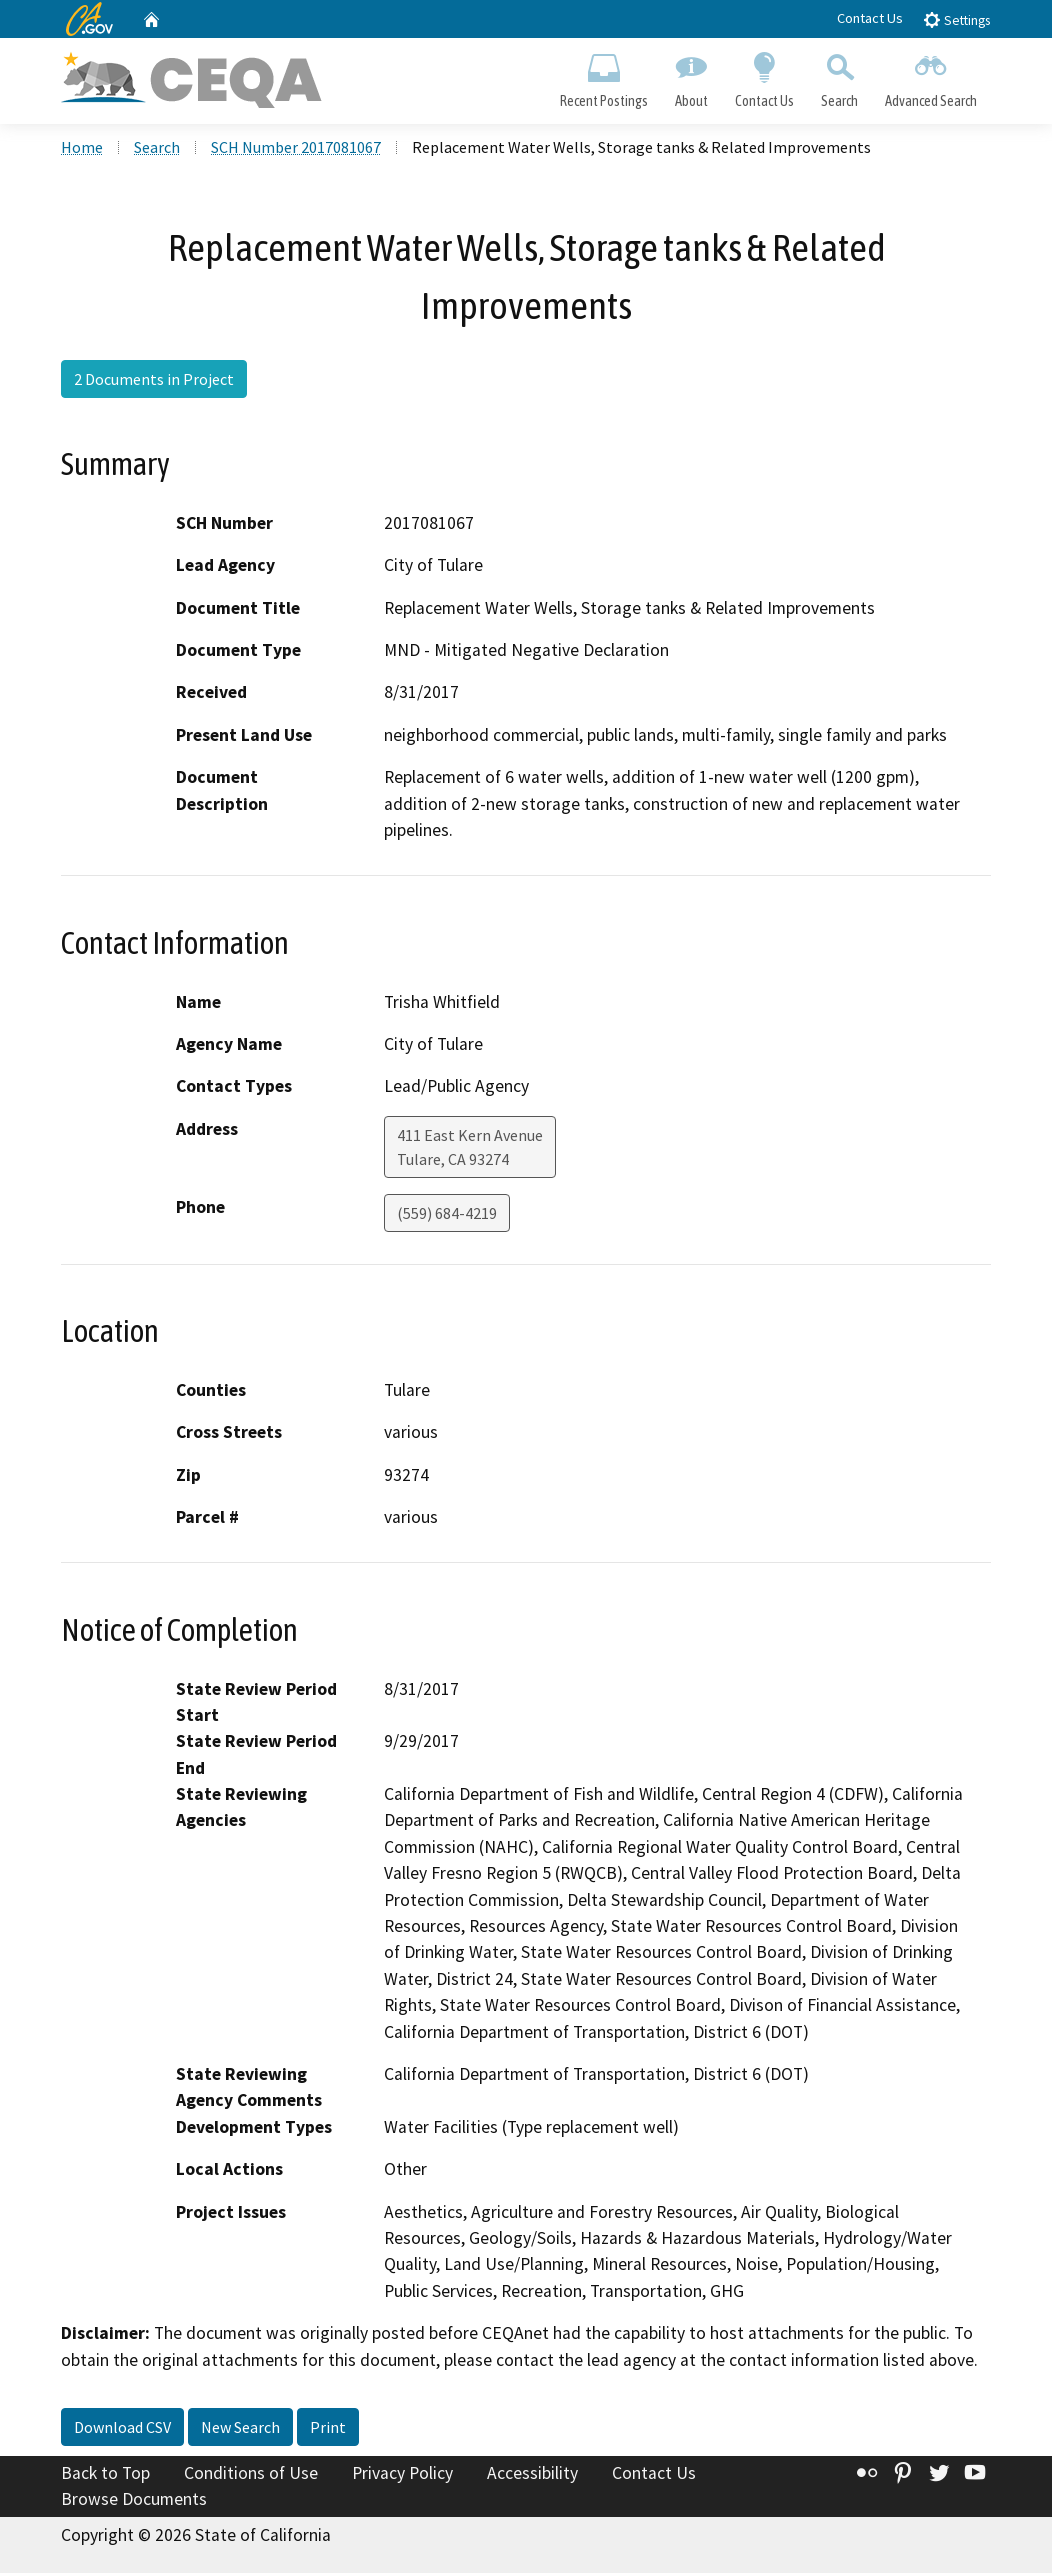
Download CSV (122, 2429)
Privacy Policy (402, 2475)
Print (328, 2429)
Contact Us (870, 18)
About (691, 76)
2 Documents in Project (154, 380)
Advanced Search (931, 76)
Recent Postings (603, 76)
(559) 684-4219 (447, 1214)
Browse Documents (134, 2500)
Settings (956, 19)
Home (82, 149)
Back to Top (105, 2475)
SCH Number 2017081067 (296, 149)
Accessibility (532, 2475)
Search (840, 76)
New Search (240, 2429)
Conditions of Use (251, 2475)
